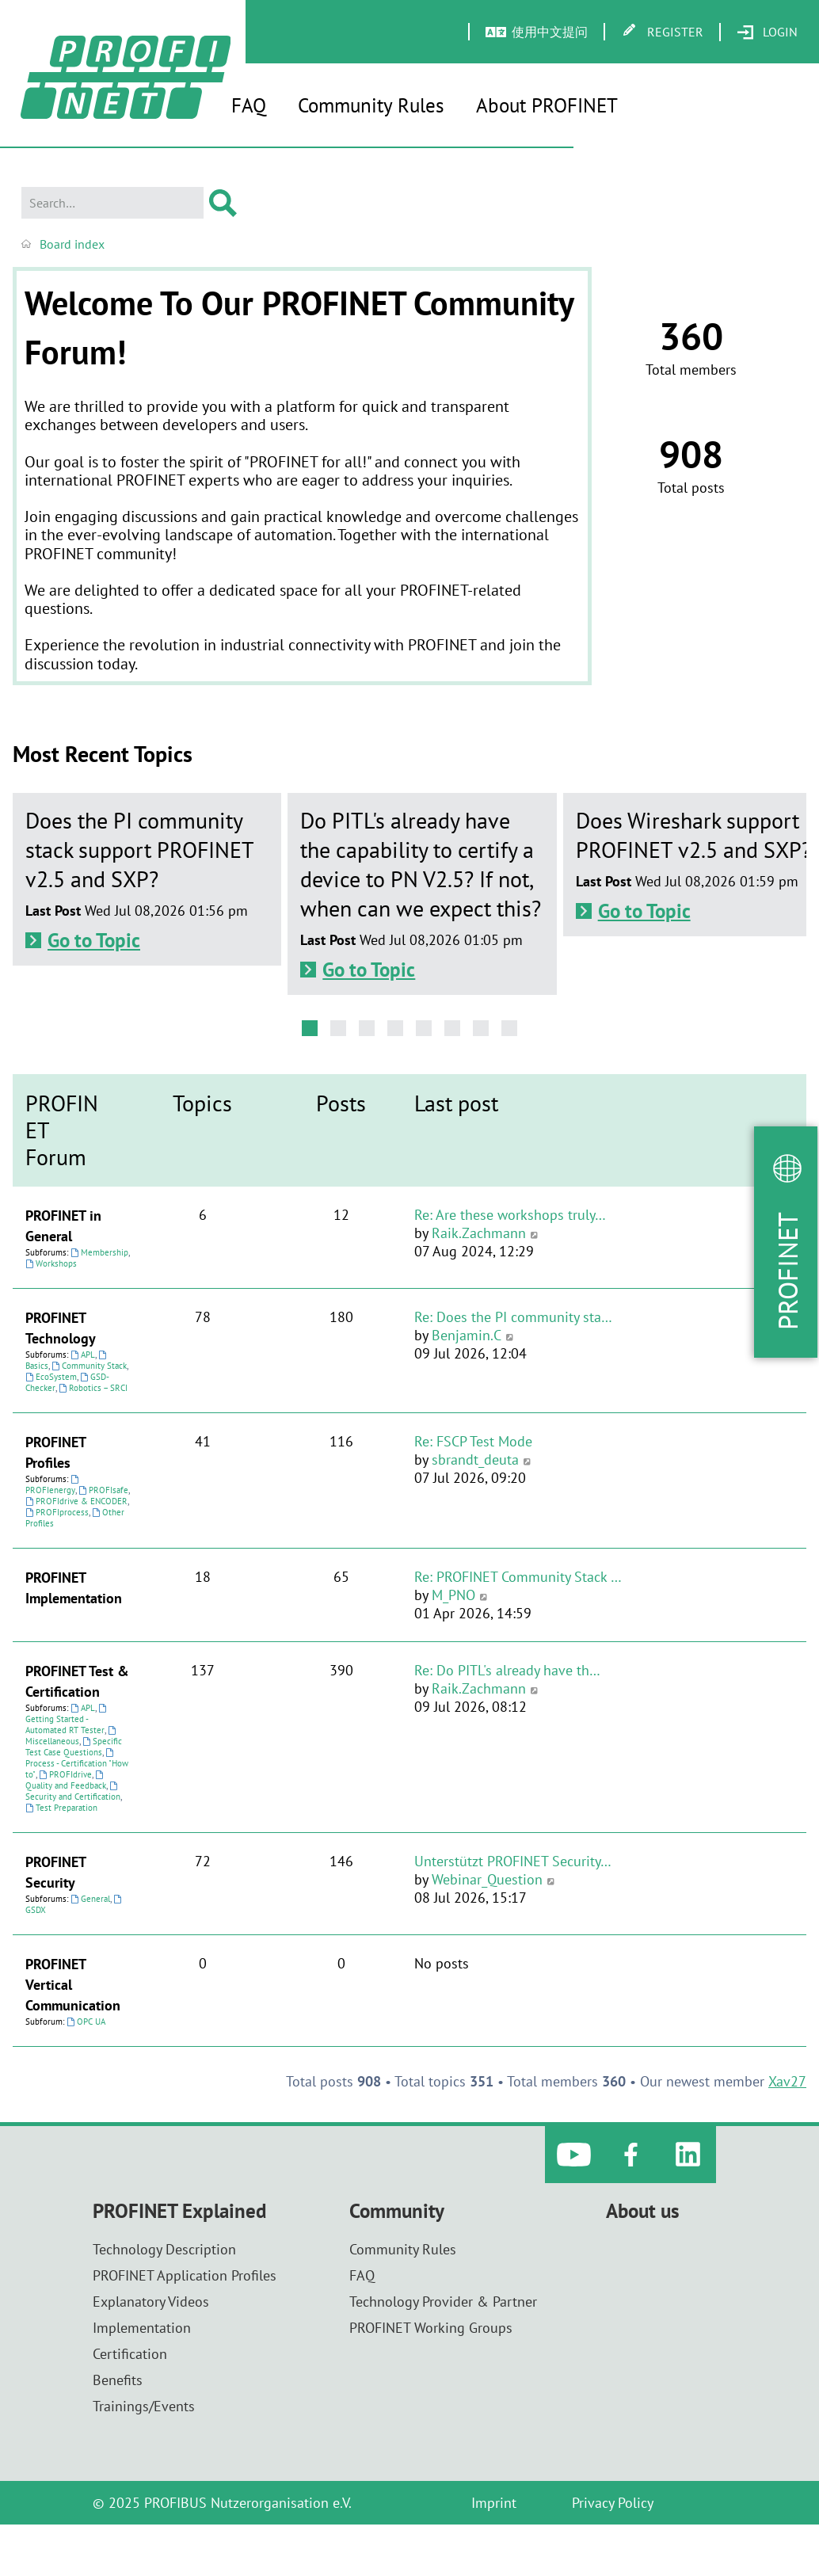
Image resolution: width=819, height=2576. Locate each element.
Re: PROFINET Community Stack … (518, 1577)
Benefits (118, 2380)
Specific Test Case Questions (73, 1747)
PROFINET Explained (179, 2211)
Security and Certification (72, 1791)
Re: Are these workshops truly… (510, 1215)
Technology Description (164, 2249)
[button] (310, 1028)
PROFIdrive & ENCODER (76, 1501)
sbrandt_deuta (475, 1459)
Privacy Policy (612, 2503)
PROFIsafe (103, 1490)
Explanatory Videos (151, 2301)
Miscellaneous (71, 1736)
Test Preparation (61, 1807)
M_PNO (453, 1595)
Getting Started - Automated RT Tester (67, 1720)
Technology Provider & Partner (443, 2301)
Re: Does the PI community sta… (513, 1317)
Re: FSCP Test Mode (473, 1441)
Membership (99, 1252)
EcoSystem (51, 1376)
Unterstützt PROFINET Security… (512, 1861)
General (90, 1898)
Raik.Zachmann (479, 1233)
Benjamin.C (466, 1335)
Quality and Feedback (65, 1780)
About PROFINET (547, 105)
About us (643, 2211)
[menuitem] (767, 32)
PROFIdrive (65, 1774)
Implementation (142, 2328)
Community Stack (89, 1365)
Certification (130, 2354)
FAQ (248, 105)
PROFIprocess (57, 1512)
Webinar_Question (487, 1879)
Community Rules (371, 105)
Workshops (51, 1263)
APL (82, 1354)
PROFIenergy (53, 1485)
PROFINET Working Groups (430, 2328)
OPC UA (86, 2021)
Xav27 (787, 2081)
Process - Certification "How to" (76, 1764)
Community (396, 2211)
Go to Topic (94, 940)
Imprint (493, 2503)
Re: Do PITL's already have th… (507, 1670)
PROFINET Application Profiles (184, 2275)
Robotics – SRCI (93, 1387)
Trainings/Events (144, 2406)
